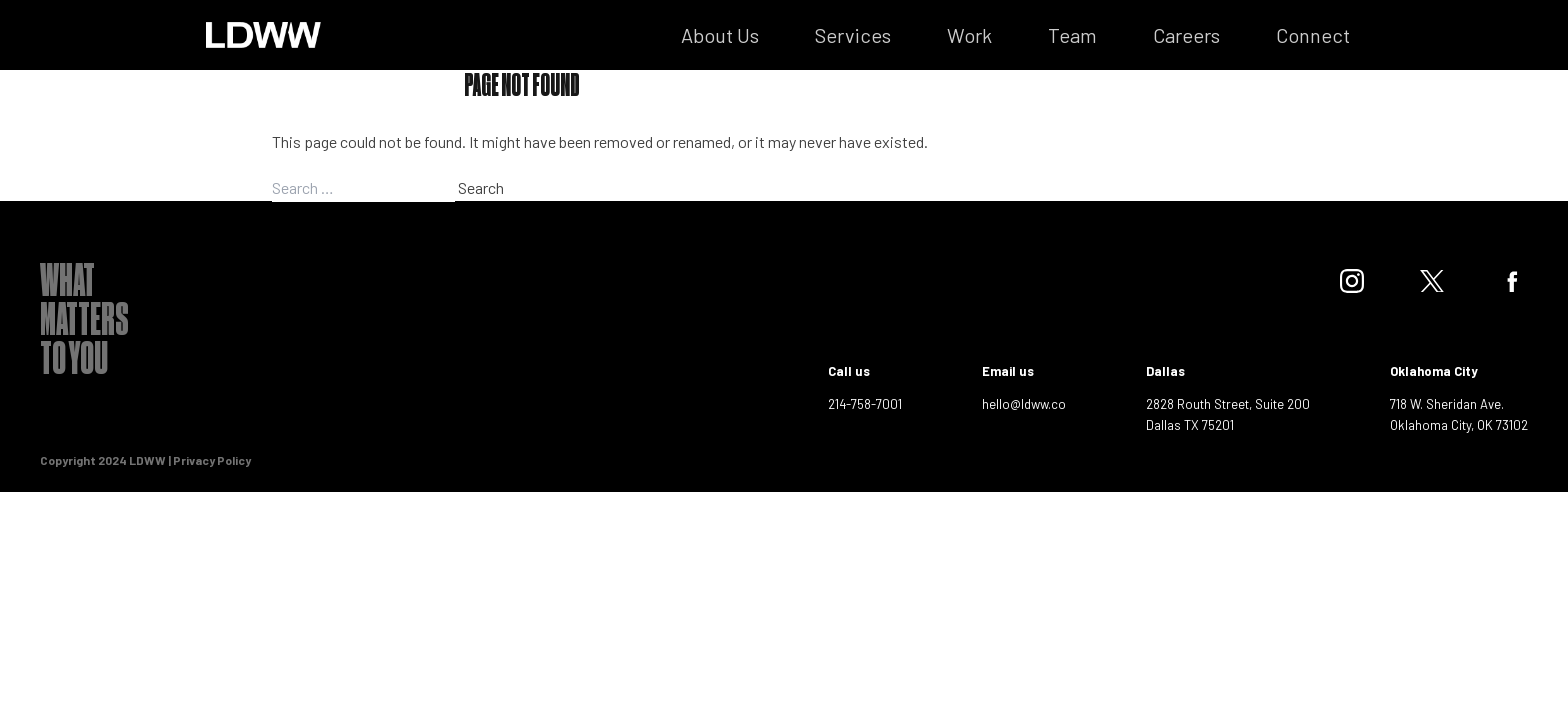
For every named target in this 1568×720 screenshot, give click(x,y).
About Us (720, 35)
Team (1072, 35)
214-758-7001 (865, 404)
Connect (1313, 35)
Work (969, 35)
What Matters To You (84, 323)
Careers (1186, 35)
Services (853, 35)
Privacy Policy (212, 460)
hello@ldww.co (1024, 404)
